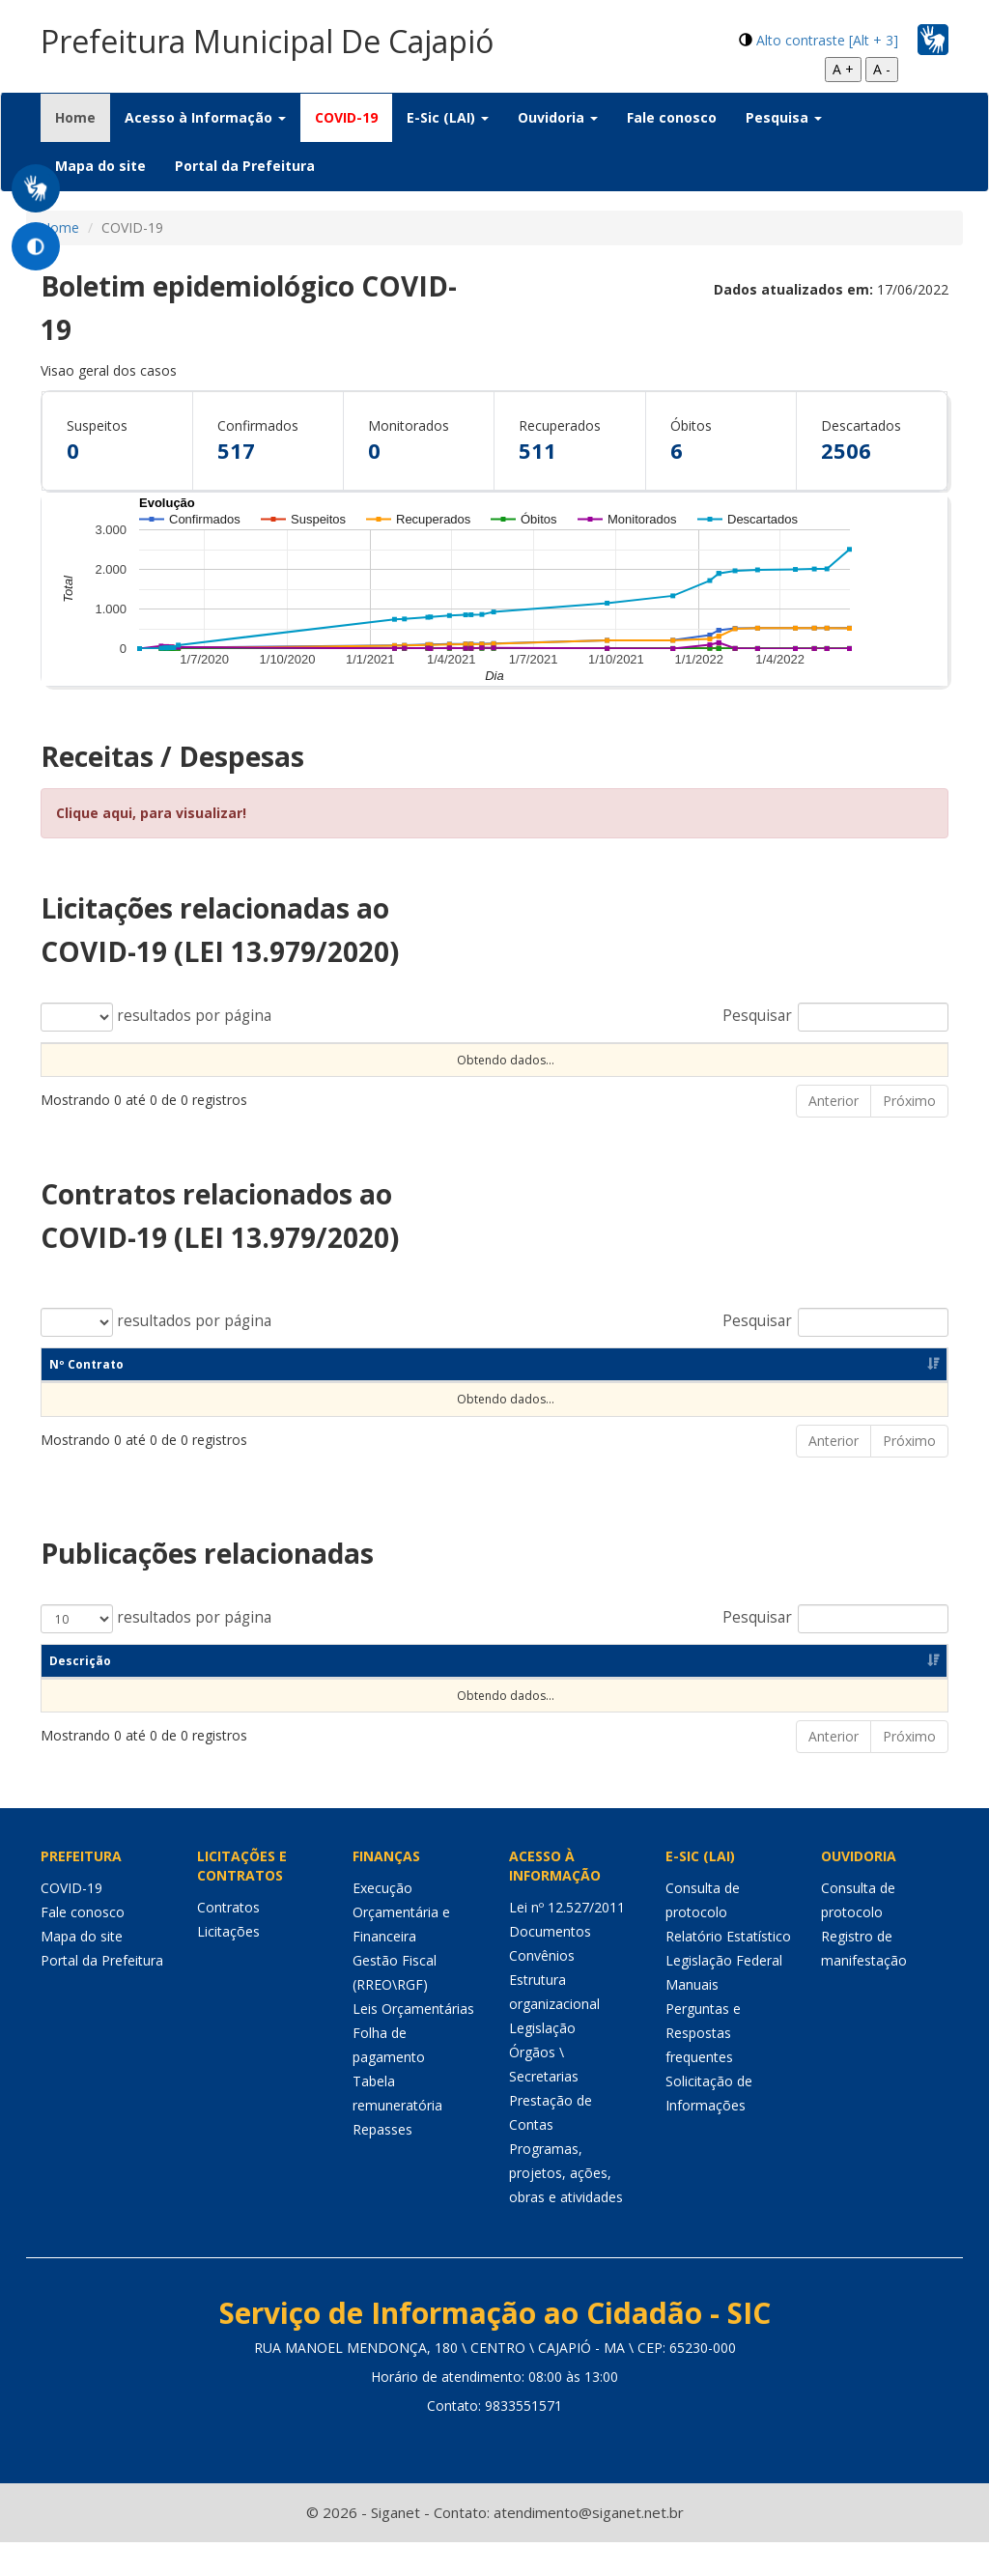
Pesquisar (835, 1017)
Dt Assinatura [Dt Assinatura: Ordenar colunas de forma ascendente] (247, 1398)
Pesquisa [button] (784, 117)
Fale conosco (672, 117)
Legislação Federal (723, 1994)
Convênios (542, 1989)
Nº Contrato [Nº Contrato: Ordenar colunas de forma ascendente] (86, 1398)
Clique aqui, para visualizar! (151, 813)
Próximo (909, 1134)
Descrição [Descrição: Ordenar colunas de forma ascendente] (80, 1694)
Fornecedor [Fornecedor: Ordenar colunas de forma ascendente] (739, 1398)
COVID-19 (346, 117)
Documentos (550, 1965)
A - (881, 69)
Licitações (228, 1965)
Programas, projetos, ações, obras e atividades (566, 2206)
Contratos (228, 1941)
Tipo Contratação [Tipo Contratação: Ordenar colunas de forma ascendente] (253, 1059)
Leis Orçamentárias (413, 2042)
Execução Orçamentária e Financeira (401, 1945)
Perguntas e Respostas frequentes (703, 2066)
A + (843, 69)
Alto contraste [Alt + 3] (827, 40)
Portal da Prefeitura (245, 165)
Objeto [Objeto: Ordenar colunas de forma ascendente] (413, 1059)
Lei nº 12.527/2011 (567, 1941)
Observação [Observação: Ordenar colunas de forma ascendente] (535, 1059)
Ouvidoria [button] (558, 117)
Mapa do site (100, 165)
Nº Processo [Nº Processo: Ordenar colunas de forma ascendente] (87, 1059)
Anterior (833, 1134)
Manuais (692, 2018)
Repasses (382, 2163)
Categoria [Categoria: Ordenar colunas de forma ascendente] (329, 1694)
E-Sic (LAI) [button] (448, 117)
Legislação (542, 2061)
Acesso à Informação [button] (205, 117)
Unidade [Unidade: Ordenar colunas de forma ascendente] (673, 1059)
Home (82, 117)
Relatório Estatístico (728, 1970)
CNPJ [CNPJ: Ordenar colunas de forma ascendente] (624, 1398)
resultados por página (156, 1017)
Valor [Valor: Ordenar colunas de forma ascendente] (805, 1059)
